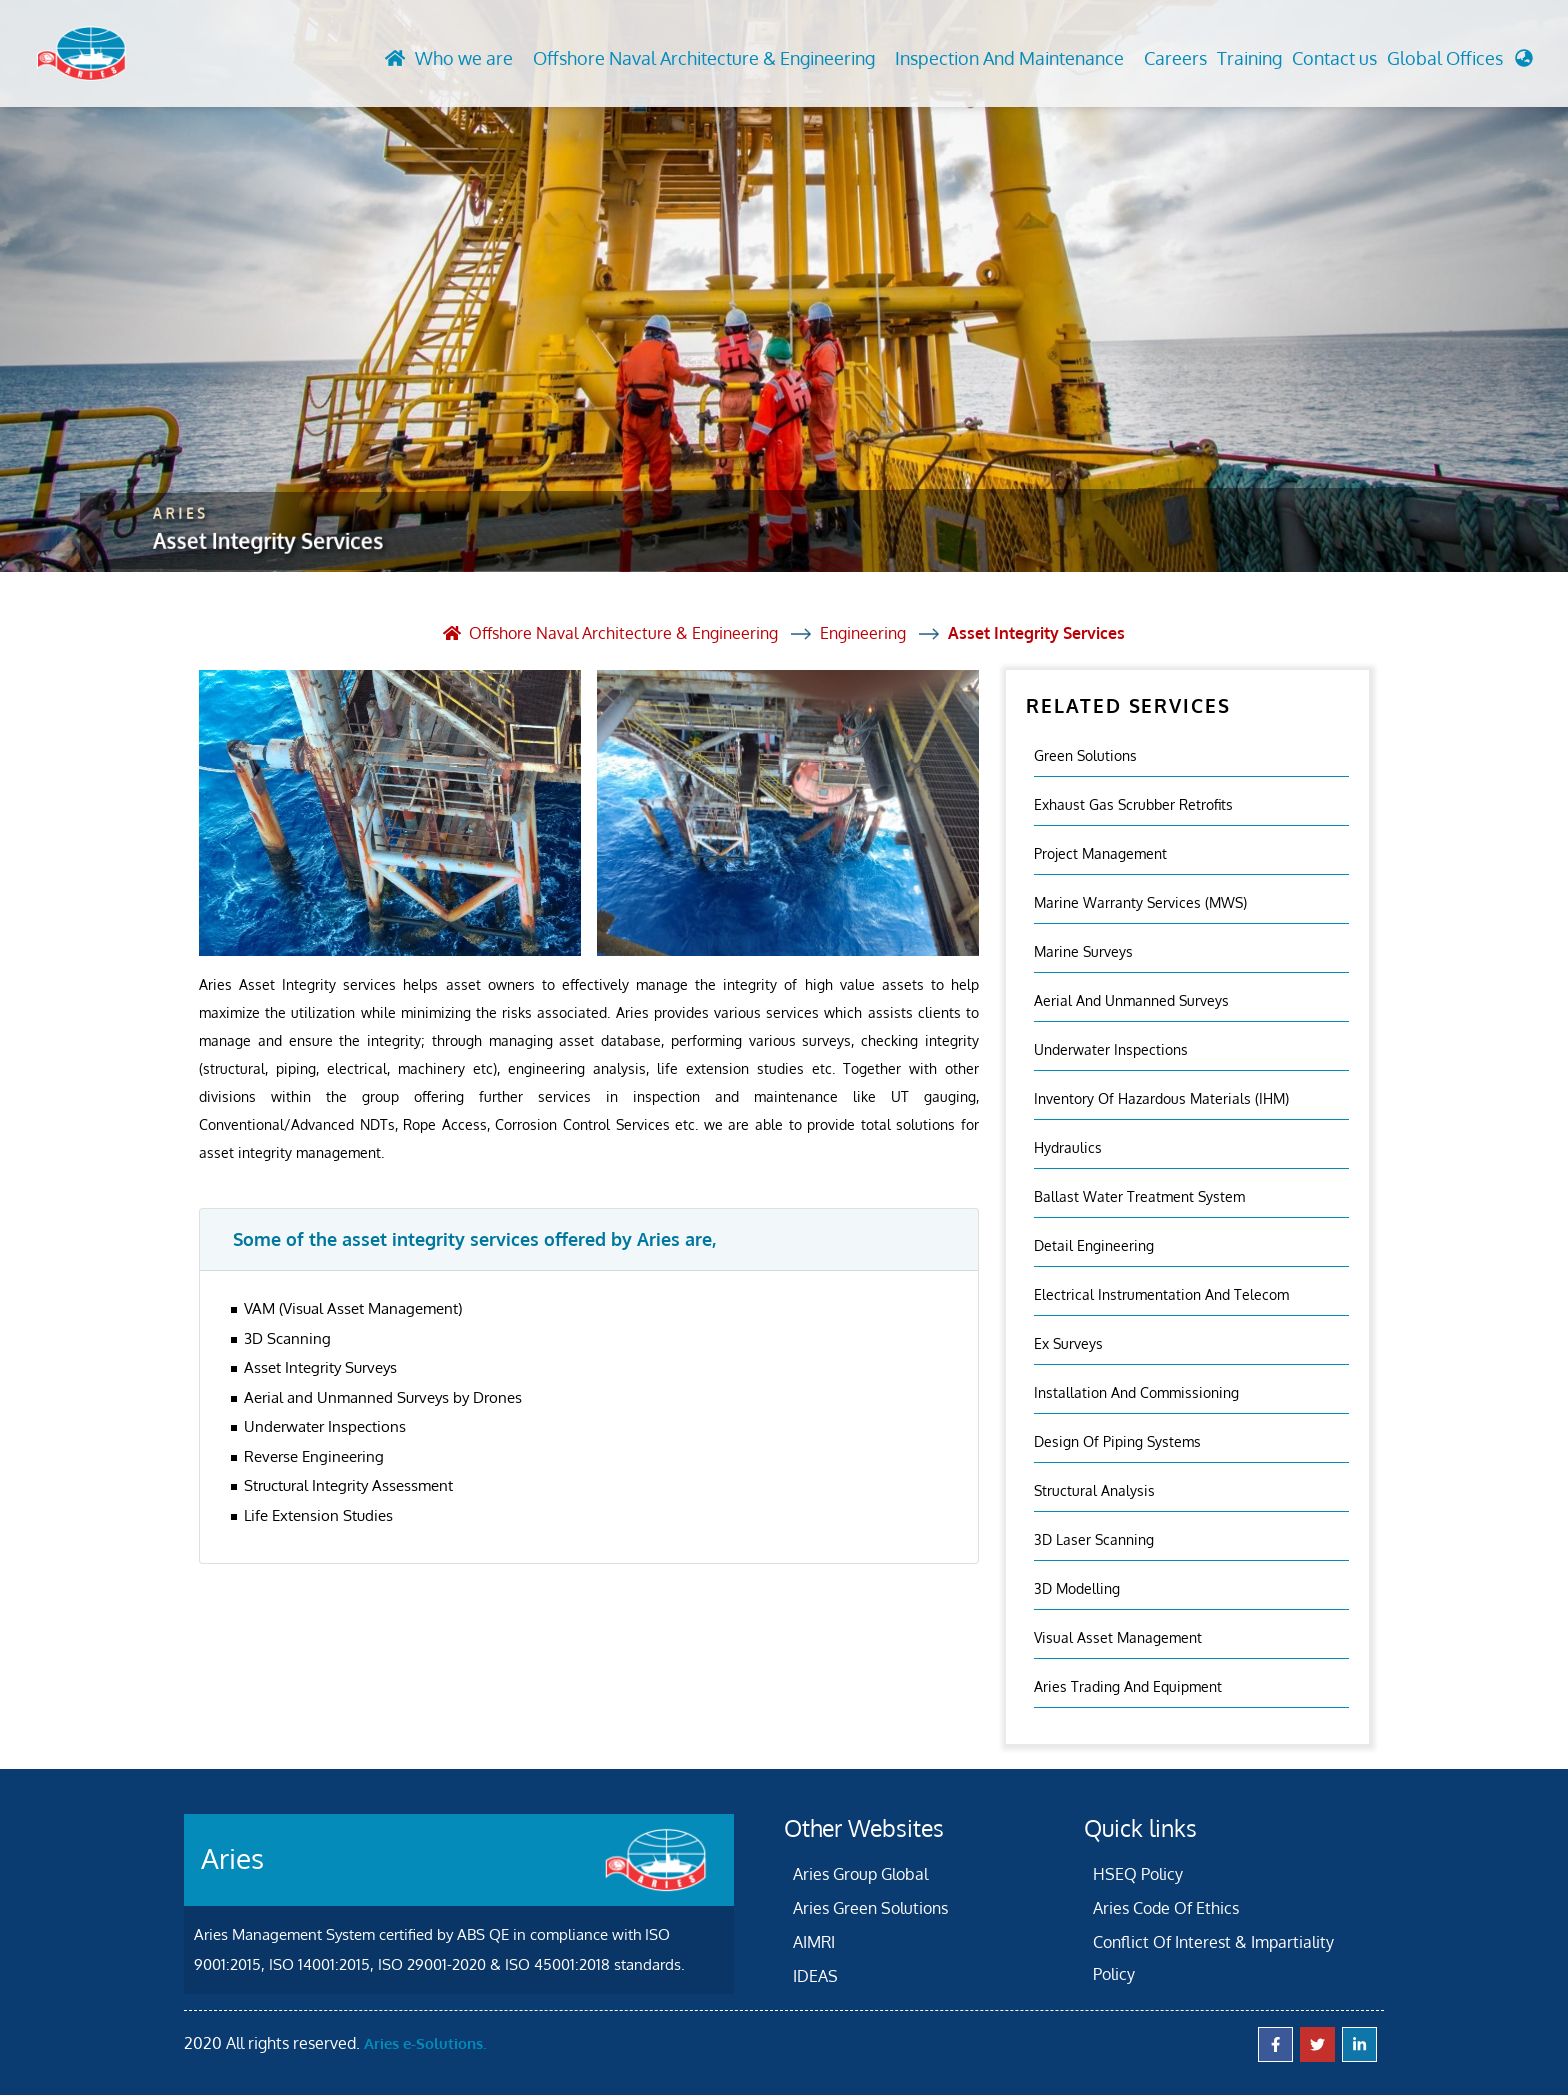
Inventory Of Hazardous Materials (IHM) (1161, 1098)
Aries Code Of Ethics (1166, 1908)
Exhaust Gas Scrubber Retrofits (1133, 804)
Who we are (464, 58)
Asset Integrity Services (1036, 633)
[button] (1460, 63)
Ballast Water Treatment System (1139, 1196)
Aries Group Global (860, 1874)
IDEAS (815, 1976)
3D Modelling (1077, 1588)
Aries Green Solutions (870, 1908)
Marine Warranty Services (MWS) (1140, 902)
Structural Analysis (1094, 1490)
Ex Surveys (1068, 1343)
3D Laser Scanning (1094, 1539)
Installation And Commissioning (1136, 1392)
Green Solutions (1085, 755)
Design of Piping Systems (1117, 1441)
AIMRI (814, 1942)
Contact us (1334, 58)
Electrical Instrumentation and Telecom (1161, 1294)
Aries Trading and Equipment (1128, 1686)
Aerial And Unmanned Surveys (1131, 1000)
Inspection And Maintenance (1009, 58)
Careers (1175, 58)
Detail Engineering (1094, 1245)
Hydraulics (1068, 1147)
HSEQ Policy (1138, 1874)
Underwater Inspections (1111, 1049)
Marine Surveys (1083, 951)
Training (1249, 58)
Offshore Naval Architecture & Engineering (704, 58)
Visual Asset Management (1118, 1637)
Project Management (1100, 853)
